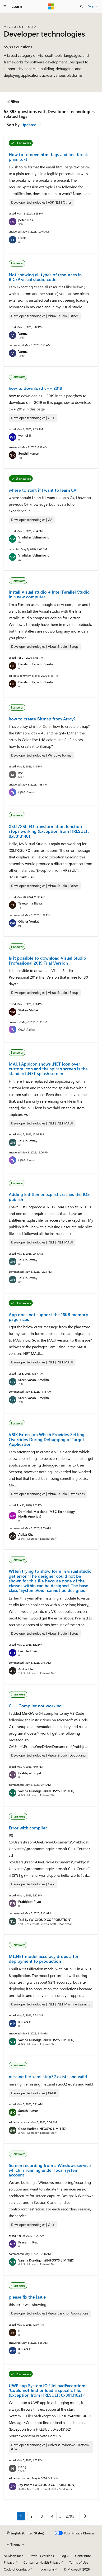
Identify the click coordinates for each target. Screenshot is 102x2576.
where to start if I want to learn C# (43, 490)
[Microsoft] (51, 6)
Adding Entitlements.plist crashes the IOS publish (49, 1196)
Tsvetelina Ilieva (30, 903)
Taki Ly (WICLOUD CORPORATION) (44, 1919)
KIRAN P (24, 2021)
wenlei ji (24, 435)
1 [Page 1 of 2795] (21, 2516)
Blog (63, 2555)
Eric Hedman (27, 1651)
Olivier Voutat (28, 921)
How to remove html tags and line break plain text (48, 157)
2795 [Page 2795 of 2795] (70, 2516)
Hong (22, 2466)
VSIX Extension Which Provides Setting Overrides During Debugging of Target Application (46, 1439)
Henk (22, 238)
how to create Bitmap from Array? (42, 719)
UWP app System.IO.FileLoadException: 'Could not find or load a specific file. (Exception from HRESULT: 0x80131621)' (47, 2390)
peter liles (25, 220)
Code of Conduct (16, 2569)
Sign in (93, 6)
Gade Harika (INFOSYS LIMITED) (42, 2128)
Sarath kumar (28, 2110)
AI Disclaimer (13, 2555)
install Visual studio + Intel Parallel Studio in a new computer (49, 594)
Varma (23, 333)
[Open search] (81, 6)
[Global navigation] (4, 6)
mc (20, 773)
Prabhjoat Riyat (29, 1773)
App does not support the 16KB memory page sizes (48, 1317)
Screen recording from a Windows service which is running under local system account (50, 2170)
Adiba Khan (26, 1534)
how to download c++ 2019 (35, 388)
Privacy (9, 2562)
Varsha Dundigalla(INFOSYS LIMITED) (46, 1791)
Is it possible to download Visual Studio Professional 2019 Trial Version (47, 960)
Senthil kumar (28, 453)
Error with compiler (28, 1828)
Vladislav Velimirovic (33, 537)
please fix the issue (27, 2297)
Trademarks (46, 2569)
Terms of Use (78, 2562)
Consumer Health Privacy (41, 2562)
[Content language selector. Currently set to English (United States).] (25, 2533)
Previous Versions (41, 2555)
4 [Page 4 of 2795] (52, 2516)
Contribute (83, 2555)
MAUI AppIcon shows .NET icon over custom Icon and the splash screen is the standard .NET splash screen (48, 1068)
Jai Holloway (27, 1140)
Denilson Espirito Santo (35, 664)
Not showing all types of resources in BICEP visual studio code (45, 277)
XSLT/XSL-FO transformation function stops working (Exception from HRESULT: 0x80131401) (49, 831)
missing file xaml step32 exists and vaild (48, 2076)
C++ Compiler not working (35, 1706)
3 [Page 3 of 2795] (42, 2516)
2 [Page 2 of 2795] (31, 2516)
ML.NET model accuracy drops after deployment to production (44, 1958)
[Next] (84, 2516)
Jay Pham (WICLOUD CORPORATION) (46, 2484)
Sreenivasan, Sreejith (33, 1379)
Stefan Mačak (28, 1010)
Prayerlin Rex (28, 2242)
